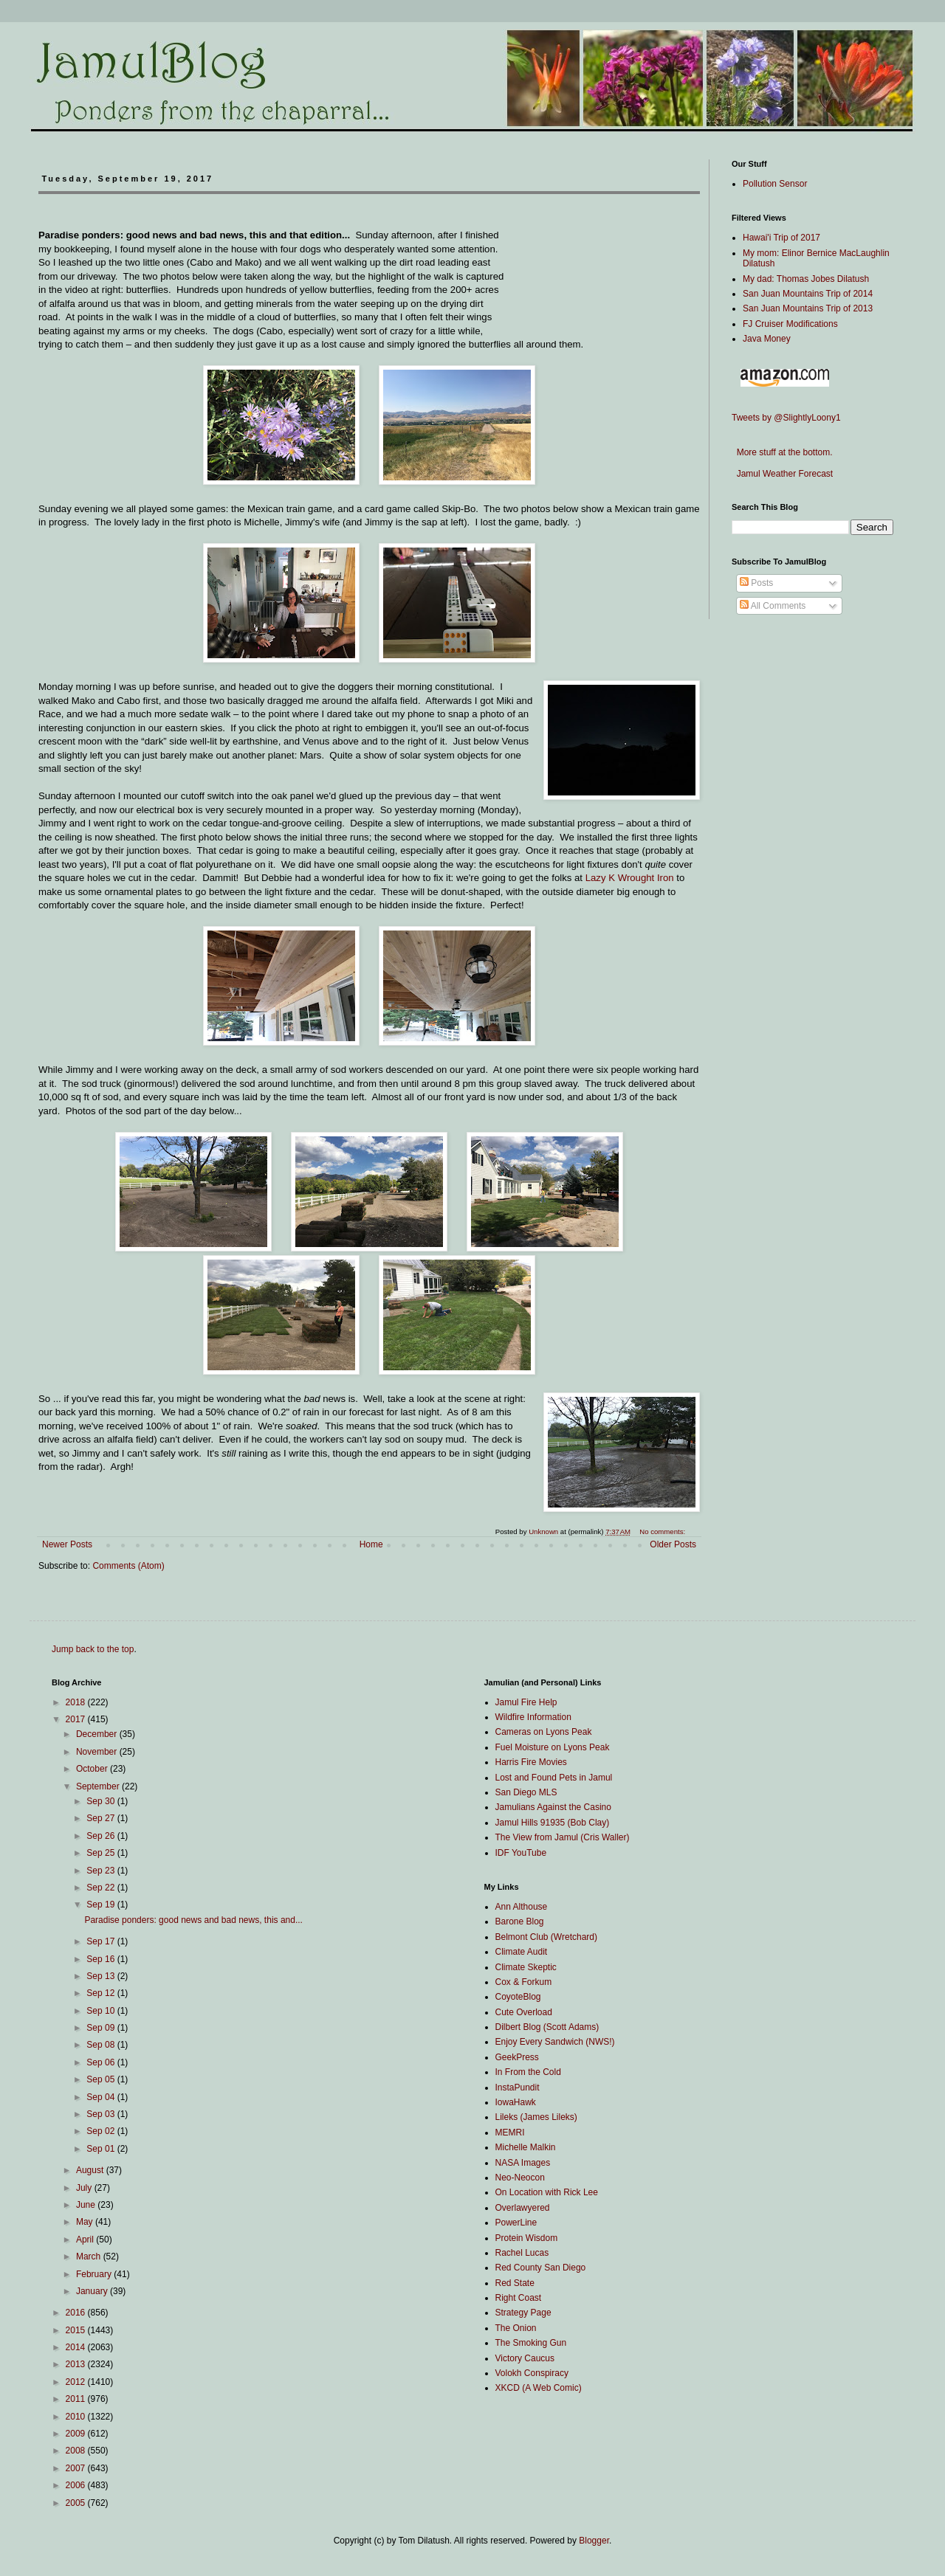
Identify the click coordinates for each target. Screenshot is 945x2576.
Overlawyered (522, 2208)
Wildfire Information (533, 1717)
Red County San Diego (540, 2267)
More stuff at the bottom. (782, 452)
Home (371, 1544)
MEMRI (510, 2132)
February (95, 2274)
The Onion (516, 2328)
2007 (77, 2468)
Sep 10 (101, 2011)
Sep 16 (101, 1959)
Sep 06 (101, 2062)
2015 (77, 2330)
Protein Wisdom (526, 2238)
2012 (77, 2382)
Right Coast (518, 2298)
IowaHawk (515, 2102)
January (93, 2291)
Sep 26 (101, 1836)
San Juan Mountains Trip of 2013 (808, 308)
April (86, 2239)
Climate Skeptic (526, 1967)
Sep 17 (101, 1941)
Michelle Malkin (525, 2147)
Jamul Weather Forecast (782, 474)
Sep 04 (101, 2097)
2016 (77, 2312)
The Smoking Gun (531, 2343)
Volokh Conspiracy (531, 2373)
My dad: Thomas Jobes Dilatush (806, 279)
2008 (77, 2450)
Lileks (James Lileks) (536, 2117)
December (98, 1734)
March (89, 2256)
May (85, 2222)
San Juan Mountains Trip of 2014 (808, 294)
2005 (77, 2503)
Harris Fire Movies (531, 1762)
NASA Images (523, 2163)
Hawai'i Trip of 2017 (781, 237)
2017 (77, 1719)
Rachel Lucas (522, 2253)
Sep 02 (101, 2131)
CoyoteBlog (518, 1997)
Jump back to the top (93, 1649)
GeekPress (517, 2057)
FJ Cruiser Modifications (790, 324)
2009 (77, 2433)
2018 (77, 1702)
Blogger (594, 2540)
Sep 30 (101, 1801)
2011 (77, 2399)
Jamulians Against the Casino (553, 1807)
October (93, 1769)
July (85, 2188)
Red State (515, 2283)
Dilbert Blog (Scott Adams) (547, 2027)
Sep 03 (101, 2114)
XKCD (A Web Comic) (538, 2388)
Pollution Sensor (775, 184)
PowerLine (516, 2222)
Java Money (767, 339)
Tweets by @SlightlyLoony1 (786, 417)
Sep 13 (101, 1976)
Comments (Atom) (128, 1566)
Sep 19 (101, 1904)
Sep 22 (101, 1887)
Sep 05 (101, 2079)
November (98, 1752)
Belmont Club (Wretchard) (546, 1937)
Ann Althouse (521, 1907)
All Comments (772, 606)
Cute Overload (523, 2012)
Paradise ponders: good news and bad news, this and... (193, 1920)
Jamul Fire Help (526, 1702)
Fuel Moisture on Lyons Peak (552, 1747)
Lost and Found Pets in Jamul (554, 1777)
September (99, 1786)
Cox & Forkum (523, 1982)
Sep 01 (101, 2149)
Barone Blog (519, 1921)
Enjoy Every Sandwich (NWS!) (555, 2042)
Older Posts (673, 1544)
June (86, 2205)
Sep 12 (101, 1993)
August (91, 2170)
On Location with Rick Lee (546, 2192)
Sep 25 (101, 1853)
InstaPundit (517, 2087)
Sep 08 (101, 2045)
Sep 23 (101, 1870)
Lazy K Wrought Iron (629, 877)
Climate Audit (521, 1952)
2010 (77, 2416)
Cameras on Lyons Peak (543, 1732)
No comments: (663, 1531)
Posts (756, 583)
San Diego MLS (526, 1792)
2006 (77, 2485)
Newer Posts (67, 1544)
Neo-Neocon (520, 2177)
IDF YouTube (521, 1853)
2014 (77, 2347)
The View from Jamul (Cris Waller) (562, 1837)
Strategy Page (523, 2312)
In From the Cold (528, 2072)
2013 (77, 2364)
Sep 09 (101, 2028)
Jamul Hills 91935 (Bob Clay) (552, 1822)
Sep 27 (101, 1818)
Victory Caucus (524, 2358)
